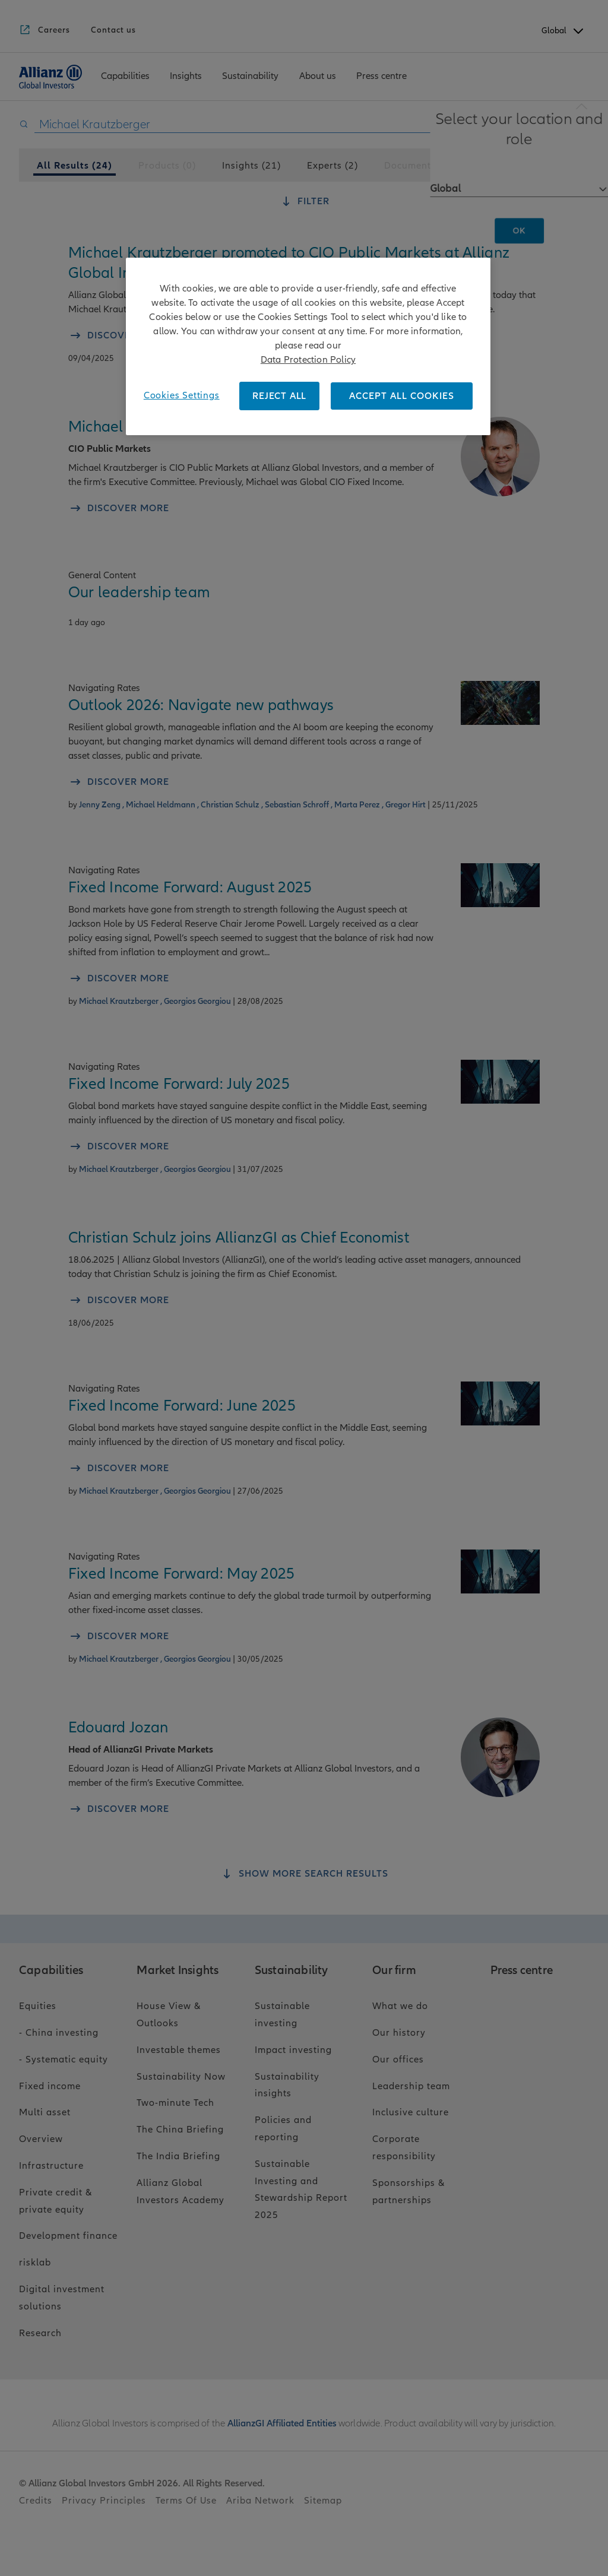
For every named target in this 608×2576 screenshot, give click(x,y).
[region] (308, 346)
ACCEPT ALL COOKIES (401, 396)
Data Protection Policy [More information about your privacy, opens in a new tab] (308, 360)
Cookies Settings (182, 395)
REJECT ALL (279, 396)
